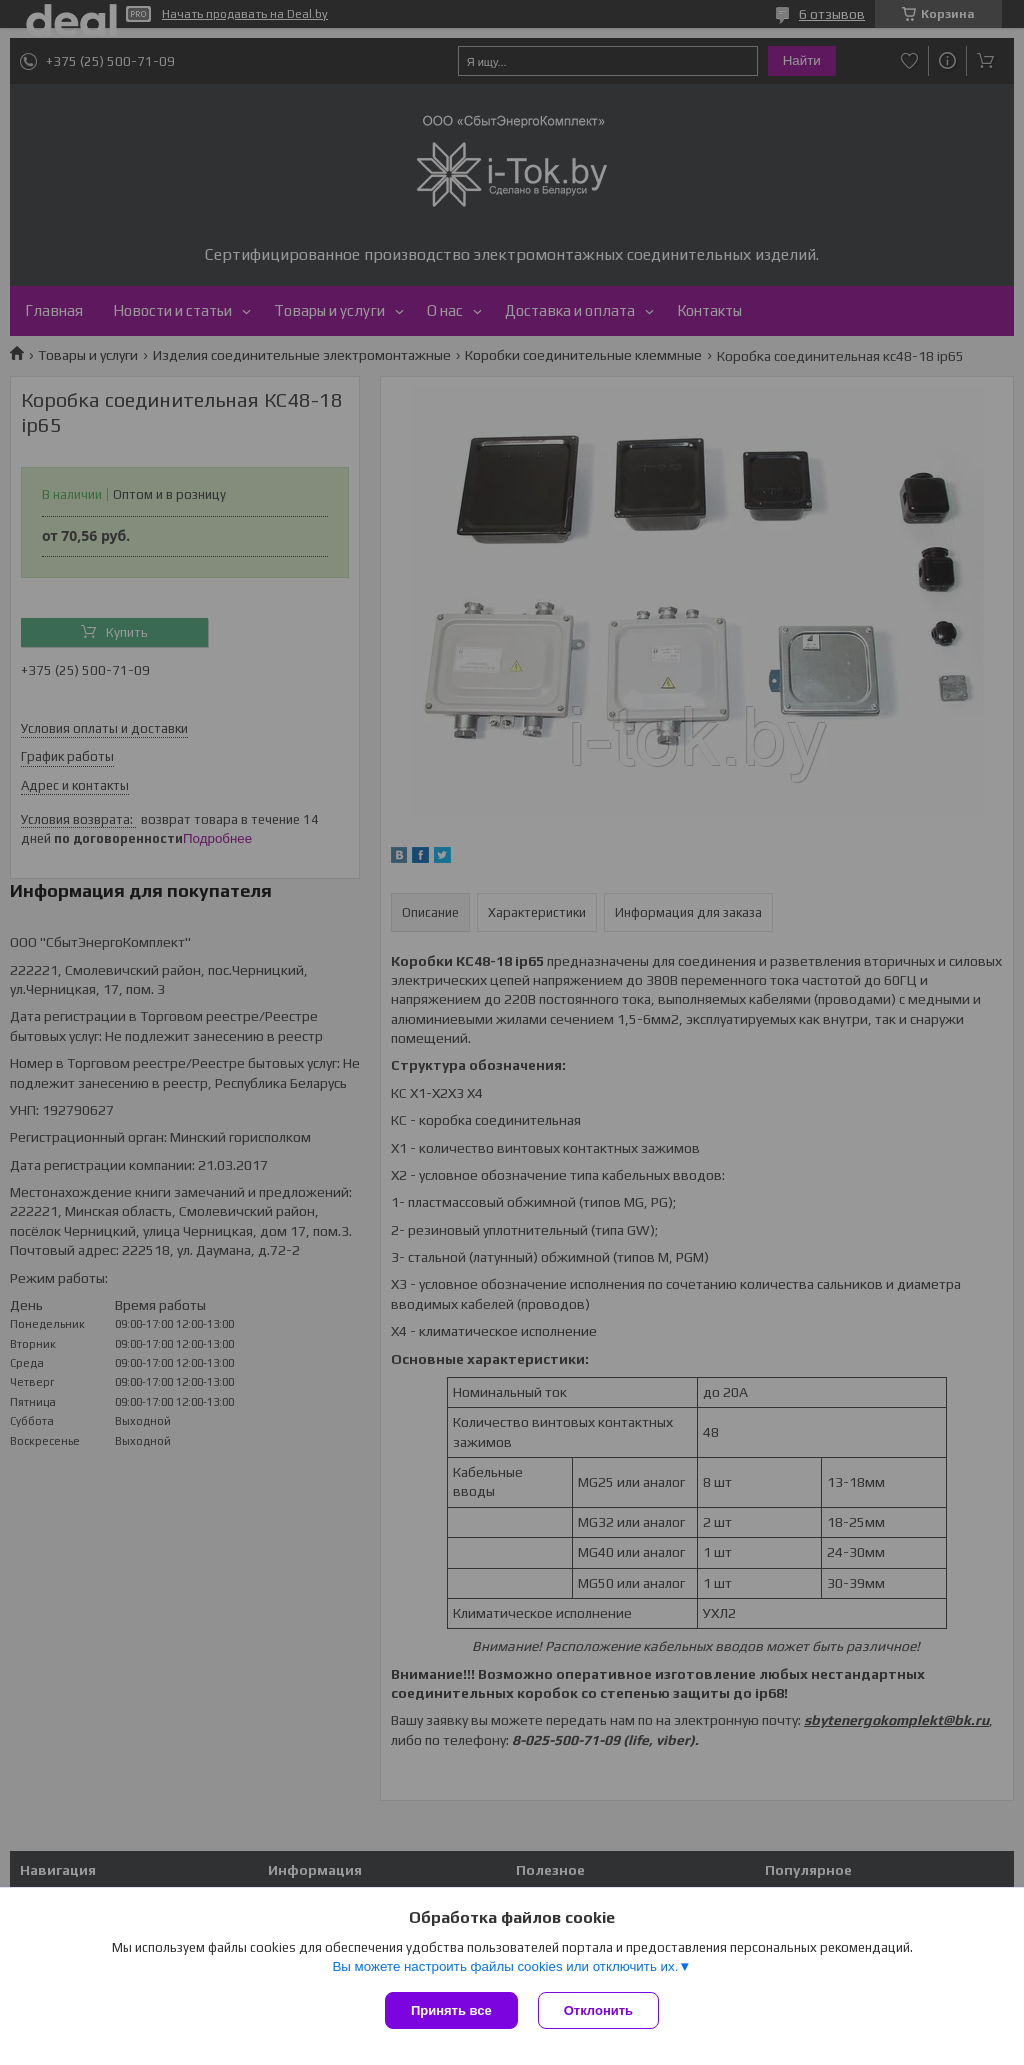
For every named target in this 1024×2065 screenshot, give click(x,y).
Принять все (451, 2010)
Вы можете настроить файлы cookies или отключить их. (505, 1966)
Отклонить (598, 2010)
